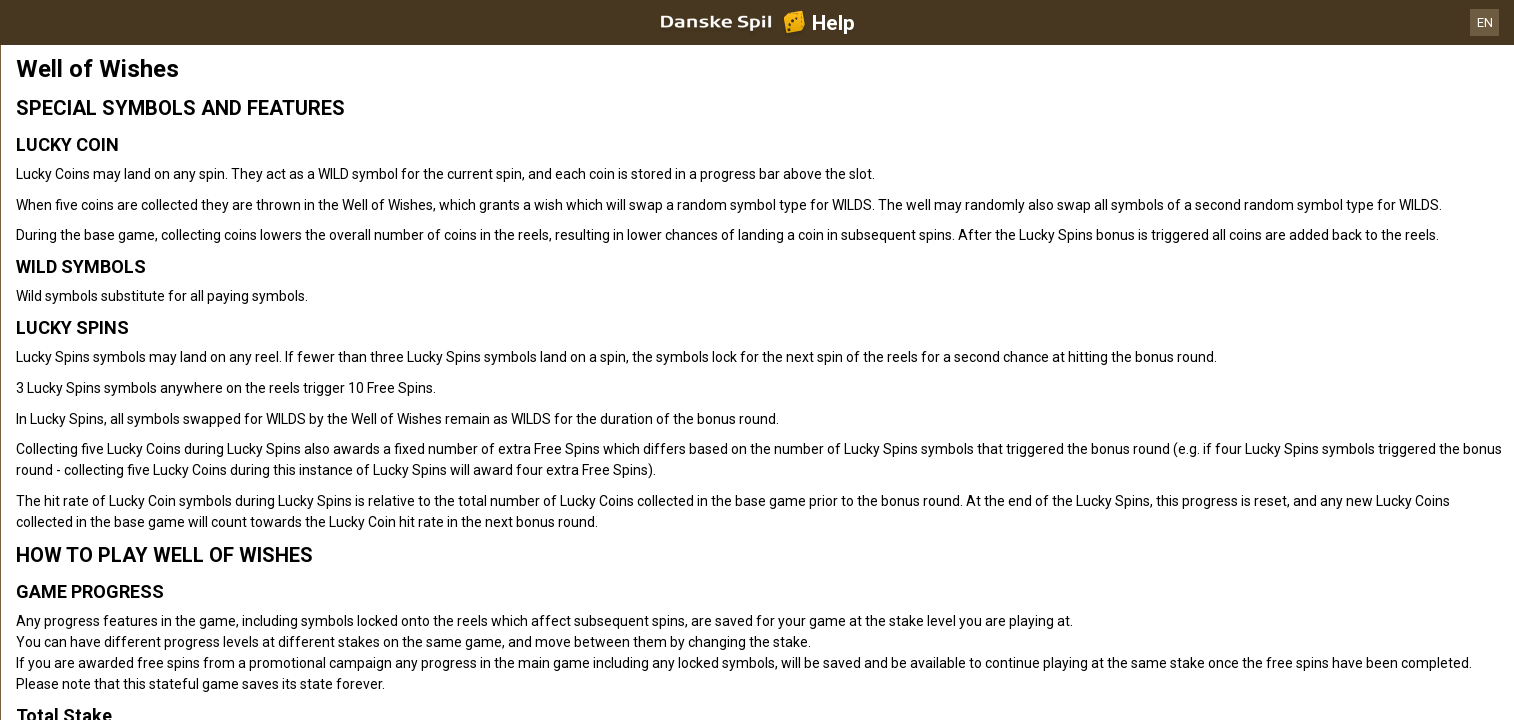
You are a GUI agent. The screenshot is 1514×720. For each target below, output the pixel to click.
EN (1485, 22)
